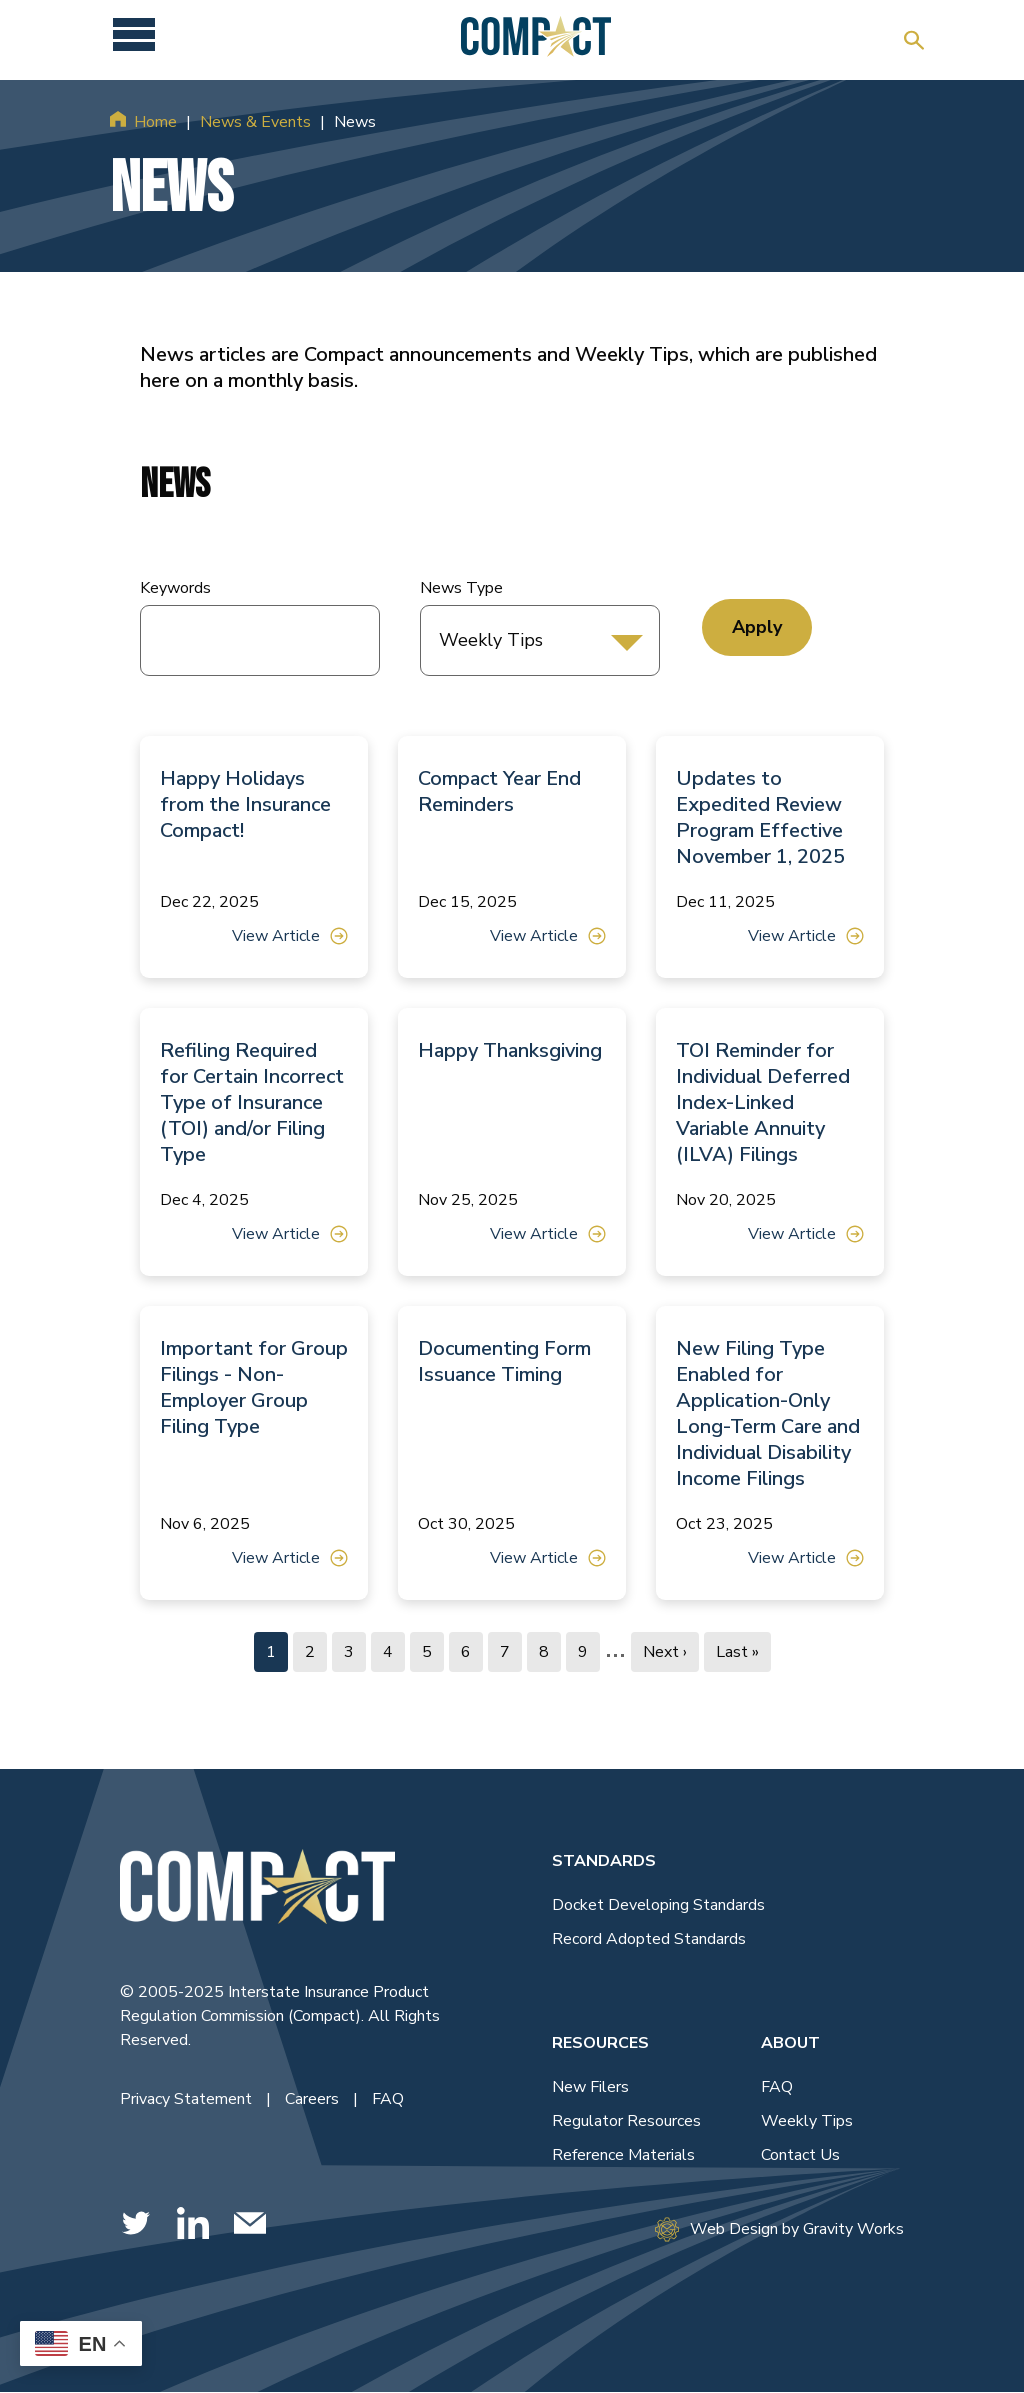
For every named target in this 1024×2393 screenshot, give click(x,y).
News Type (461, 588)
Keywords (175, 588)
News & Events (255, 122)
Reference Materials (623, 2155)
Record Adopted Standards (649, 1939)
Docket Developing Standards (658, 1905)
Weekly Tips (807, 2121)
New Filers (590, 2087)
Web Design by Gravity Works (779, 2229)
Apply (757, 627)
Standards (604, 1861)
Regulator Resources (626, 2121)
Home (155, 122)
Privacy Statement (188, 2099)
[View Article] (254, 857)
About (790, 2043)
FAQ (388, 2099)
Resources (600, 2043)
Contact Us (800, 2155)
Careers (314, 2099)
